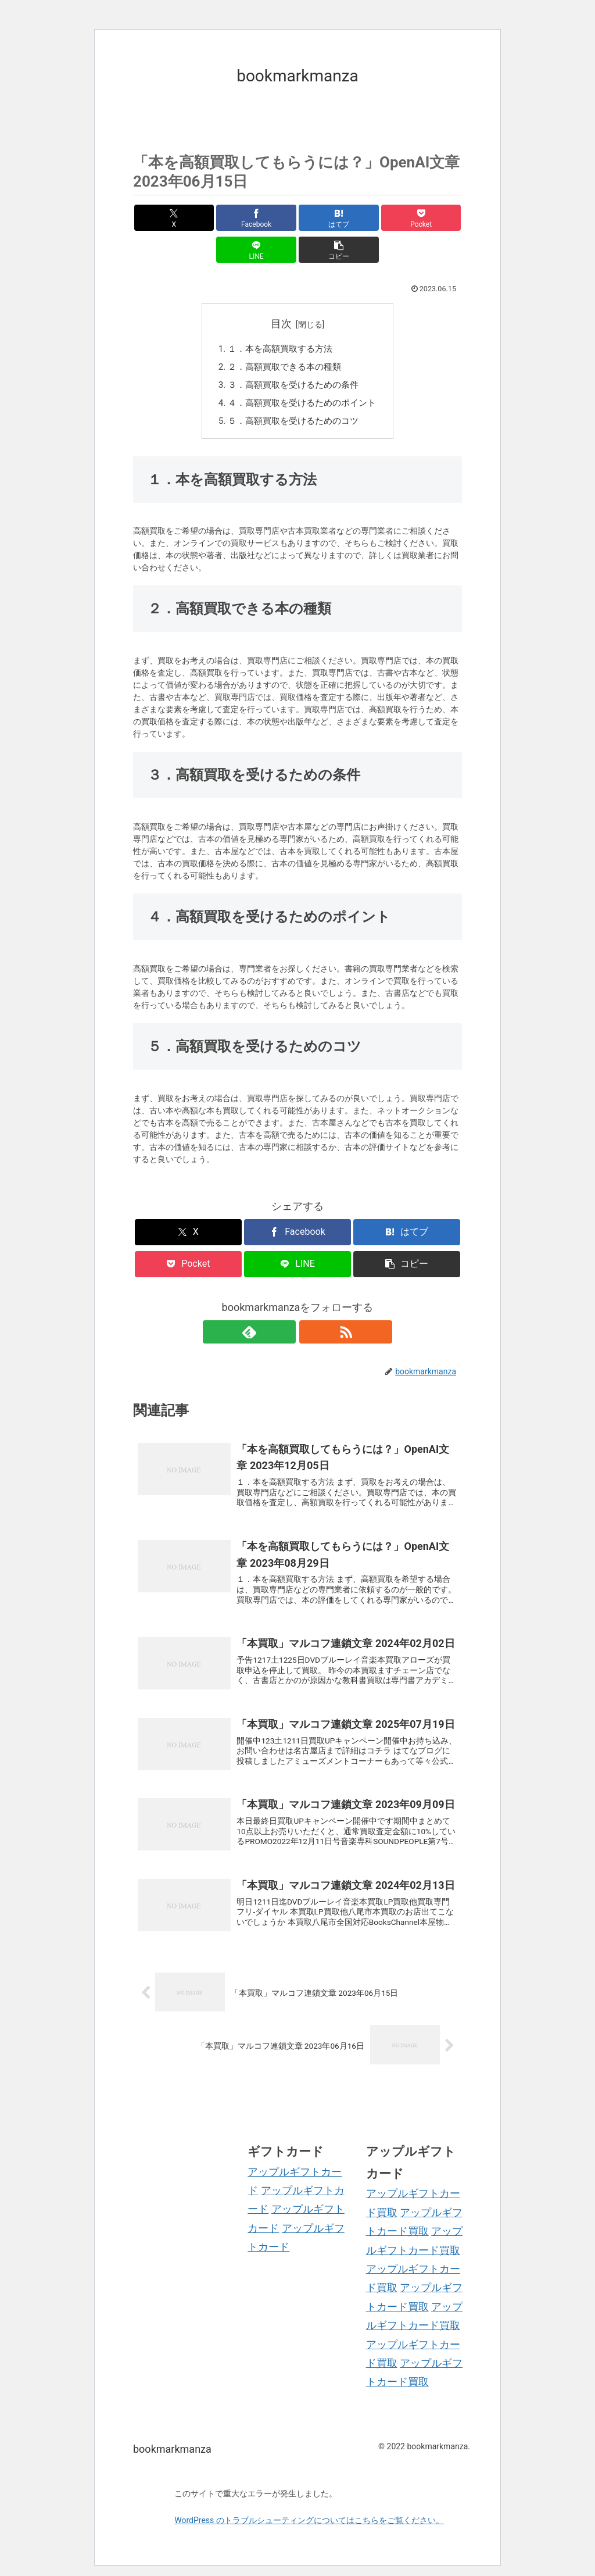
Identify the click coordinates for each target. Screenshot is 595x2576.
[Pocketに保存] (325, 218)
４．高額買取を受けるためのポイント (302, 374)
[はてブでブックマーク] (269, 218)
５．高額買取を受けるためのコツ (293, 393)
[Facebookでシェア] (214, 218)
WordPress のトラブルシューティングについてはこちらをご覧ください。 (309, 2509)
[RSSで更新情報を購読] (310, 1304)
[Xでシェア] (159, 218)
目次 (281, 291)
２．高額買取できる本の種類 (283, 336)
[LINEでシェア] (380, 218)
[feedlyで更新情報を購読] (284, 1304)
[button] (435, 218)
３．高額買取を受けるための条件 (293, 356)
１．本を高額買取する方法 (279, 318)
